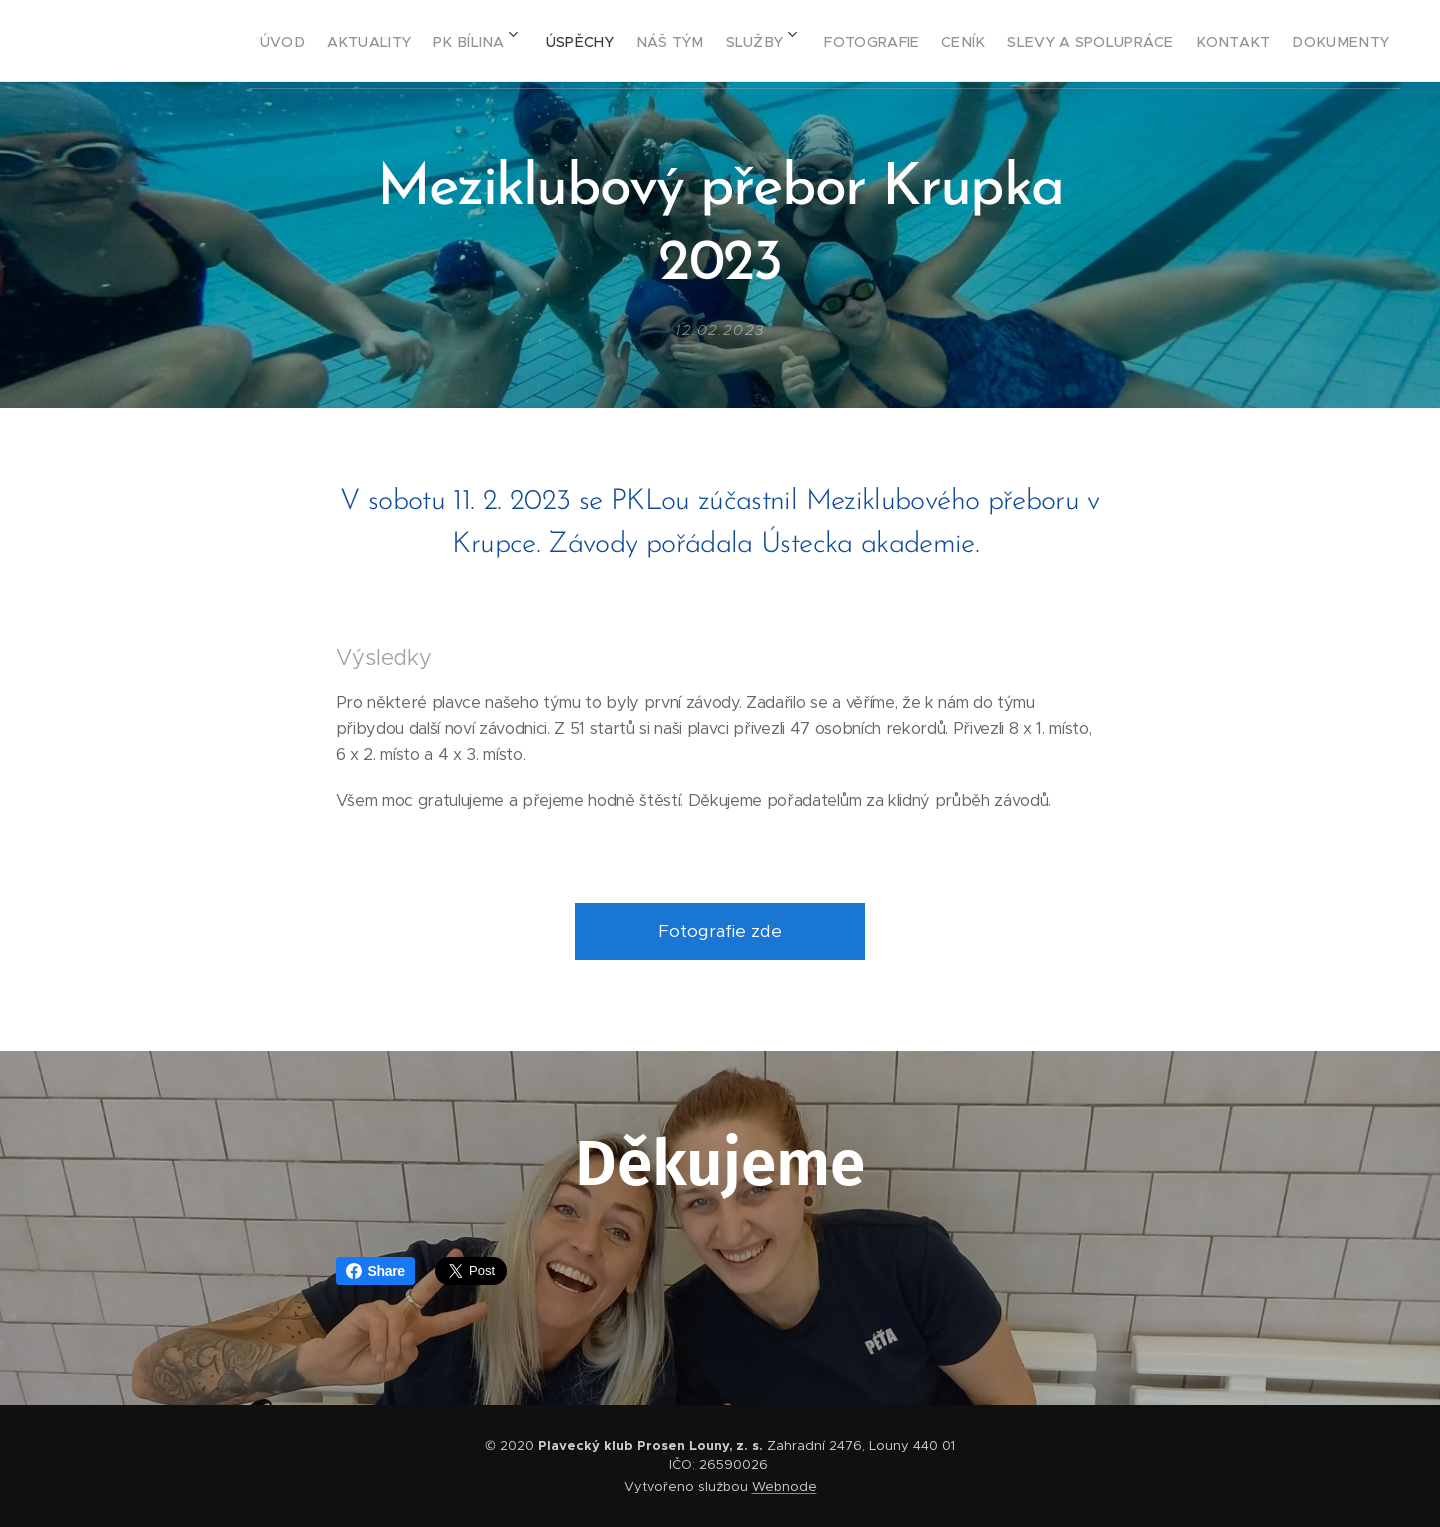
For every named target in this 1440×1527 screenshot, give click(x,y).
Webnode (784, 1486)
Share (375, 1271)
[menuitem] (259, 41)
